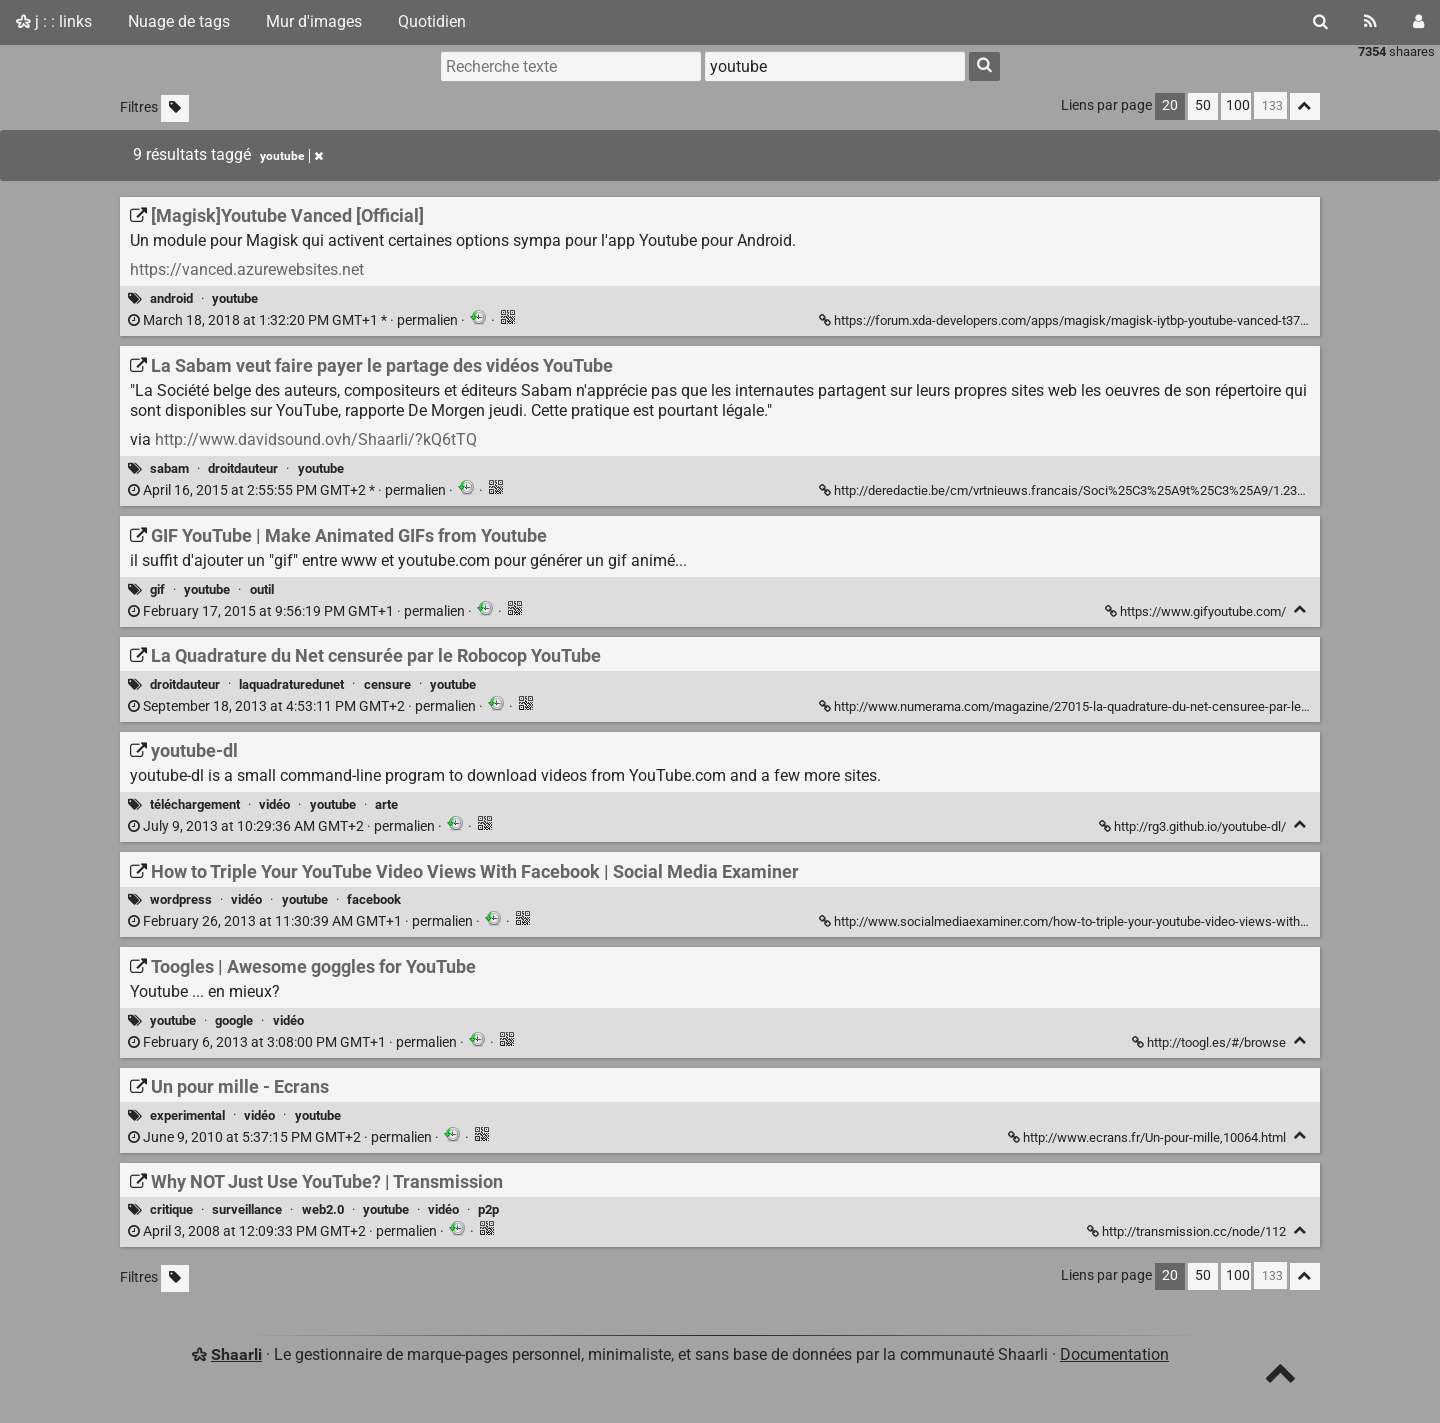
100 (1238, 105)
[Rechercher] (1320, 22)
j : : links (54, 21)
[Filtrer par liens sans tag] (175, 108)
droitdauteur (243, 468)
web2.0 (323, 1209)
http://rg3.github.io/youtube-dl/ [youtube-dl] (1194, 826)
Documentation (1114, 1354)
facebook (374, 899)
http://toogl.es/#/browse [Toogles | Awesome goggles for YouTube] (1210, 1042)
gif (157, 589)
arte (386, 804)
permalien (294, 320)
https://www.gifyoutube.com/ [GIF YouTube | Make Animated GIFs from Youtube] (1197, 611)
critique (171, 1209)
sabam (169, 468)
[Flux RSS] (1370, 22)
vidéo (274, 804)
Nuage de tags (179, 21)
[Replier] (1300, 609)
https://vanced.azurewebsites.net (247, 269)
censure (387, 684)
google (234, 1020)
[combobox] (835, 66)
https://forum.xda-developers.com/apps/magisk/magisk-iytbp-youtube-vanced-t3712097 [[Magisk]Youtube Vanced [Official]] (1078, 320)
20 (1170, 105)
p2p (488, 1209)
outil (262, 589)
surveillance (247, 1209)
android (171, 298)
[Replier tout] (1305, 106)
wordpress (181, 899)
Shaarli (236, 1354)
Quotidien (432, 21)
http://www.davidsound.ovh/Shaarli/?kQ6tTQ (316, 439)
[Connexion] (1418, 22)
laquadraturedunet (291, 684)
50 (1203, 105)
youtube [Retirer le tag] (291, 156)
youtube (235, 298)
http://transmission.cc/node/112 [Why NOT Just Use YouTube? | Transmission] (1188, 1231)
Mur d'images (314, 21)
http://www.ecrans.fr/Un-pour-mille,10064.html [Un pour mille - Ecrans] (1148, 1137)
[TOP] (1280, 1377)
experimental (187, 1115)
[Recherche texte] (571, 66)
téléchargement (195, 804)
